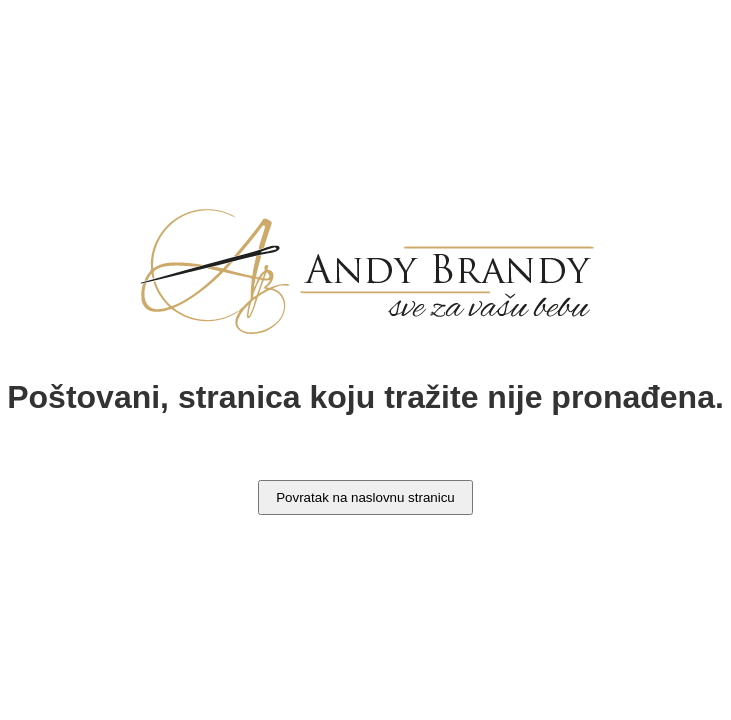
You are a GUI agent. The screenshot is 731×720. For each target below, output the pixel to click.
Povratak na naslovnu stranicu (365, 497)
